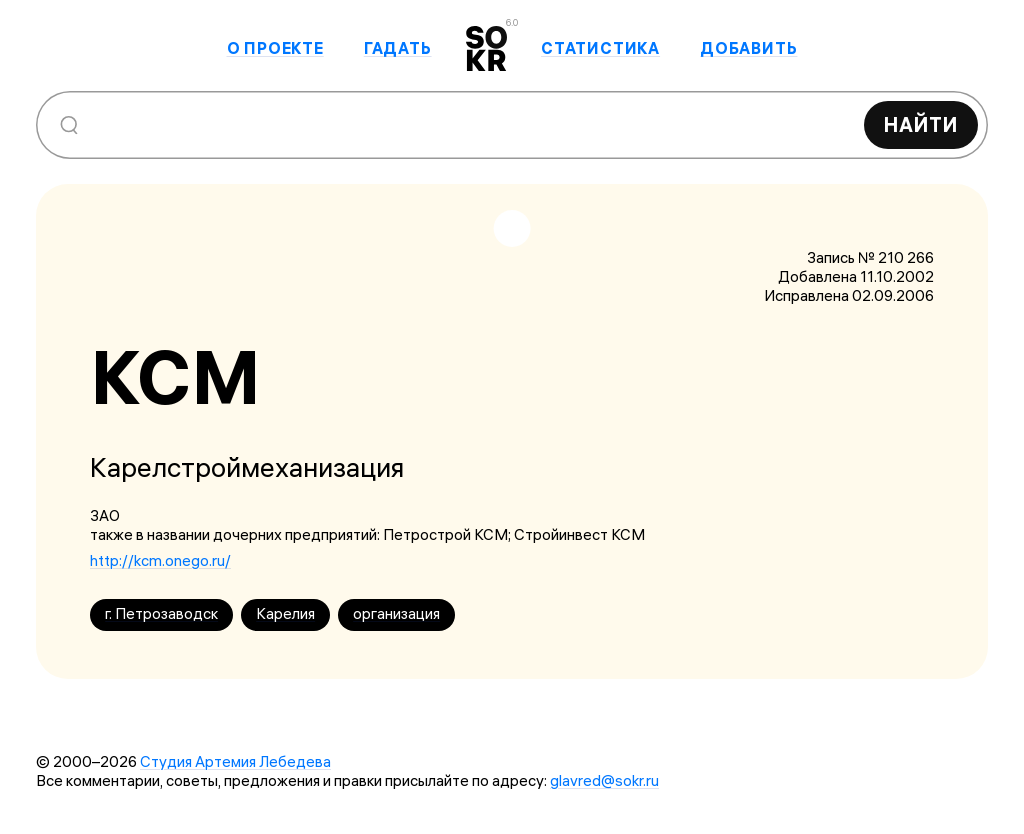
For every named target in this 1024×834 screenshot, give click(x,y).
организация (396, 613)
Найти (921, 124)
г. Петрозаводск (161, 613)
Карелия (285, 613)
